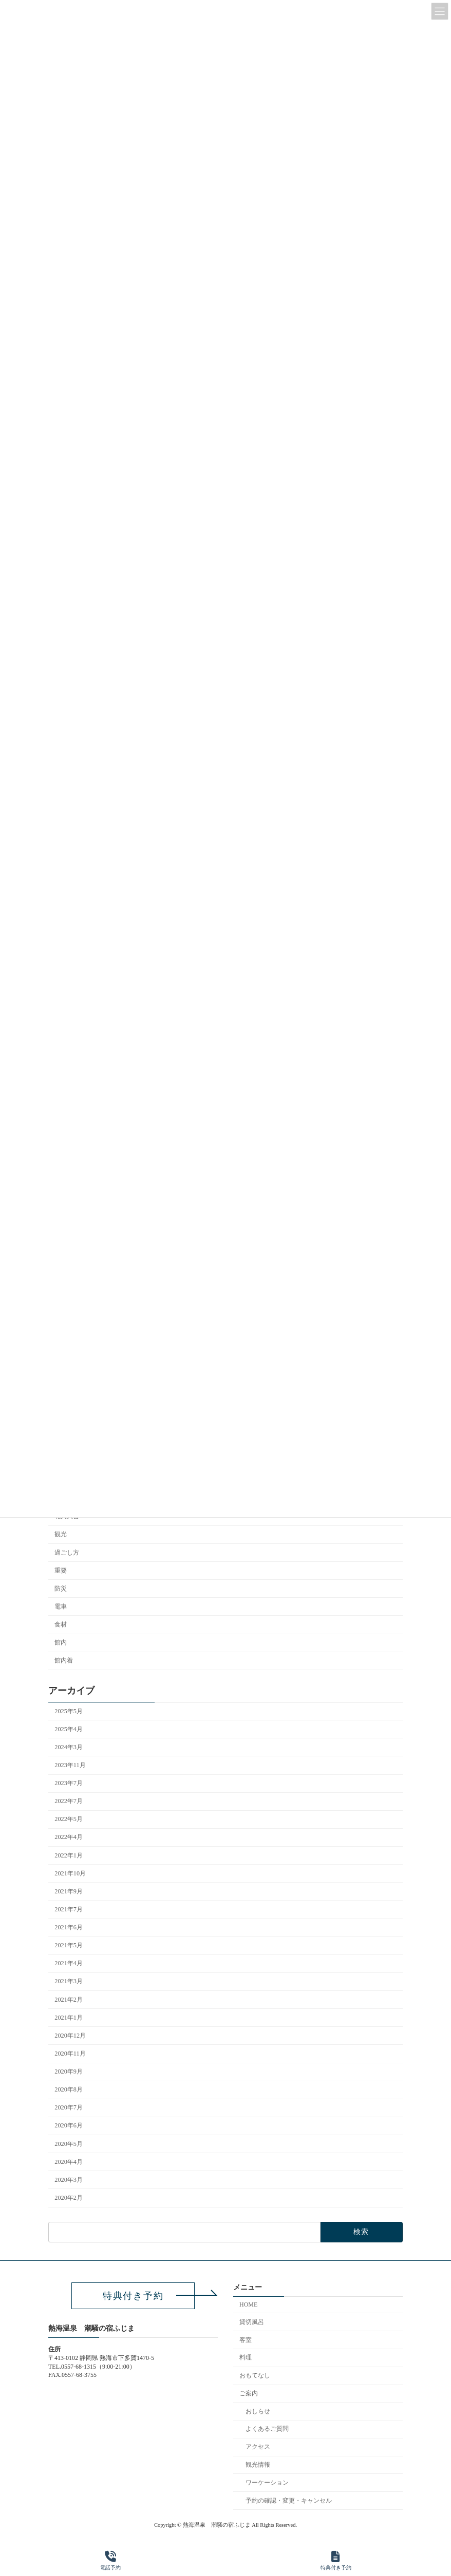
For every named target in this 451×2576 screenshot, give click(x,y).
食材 (60, 1624)
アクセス (258, 2446)
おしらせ (258, 2410)
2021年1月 (68, 2017)
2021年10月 (70, 1872)
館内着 (63, 1660)
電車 (60, 1606)
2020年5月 (68, 2143)
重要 (60, 1570)
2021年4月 (68, 1963)
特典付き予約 (336, 2560)
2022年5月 (68, 1819)
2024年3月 (68, 1747)
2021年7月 (68, 1909)
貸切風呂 (251, 2321)
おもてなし (254, 2375)
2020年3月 (68, 2179)
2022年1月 (68, 1854)
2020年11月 (69, 2053)
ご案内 (248, 2393)
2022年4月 (68, 1837)
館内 (60, 1642)
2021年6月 (68, 1927)
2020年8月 (68, 2089)
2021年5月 (68, 1945)
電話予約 (110, 2560)
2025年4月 (68, 1728)
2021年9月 (68, 1891)
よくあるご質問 (267, 2428)
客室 (245, 2339)
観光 (60, 1534)
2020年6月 (68, 2125)
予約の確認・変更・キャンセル (289, 2500)
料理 (245, 2357)
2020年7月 (68, 2107)
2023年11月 (69, 1765)
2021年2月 (68, 1999)
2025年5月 (68, 1710)
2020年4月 (68, 2161)
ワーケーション (267, 2482)
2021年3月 (68, 1981)
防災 (60, 1588)
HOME (248, 2304)
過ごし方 (66, 1552)
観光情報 (258, 2464)
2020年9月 (68, 2071)
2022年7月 (68, 1801)
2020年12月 (70, 2035)
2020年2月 (68, 2197)
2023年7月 (68, 1783)
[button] (133, 2295)
